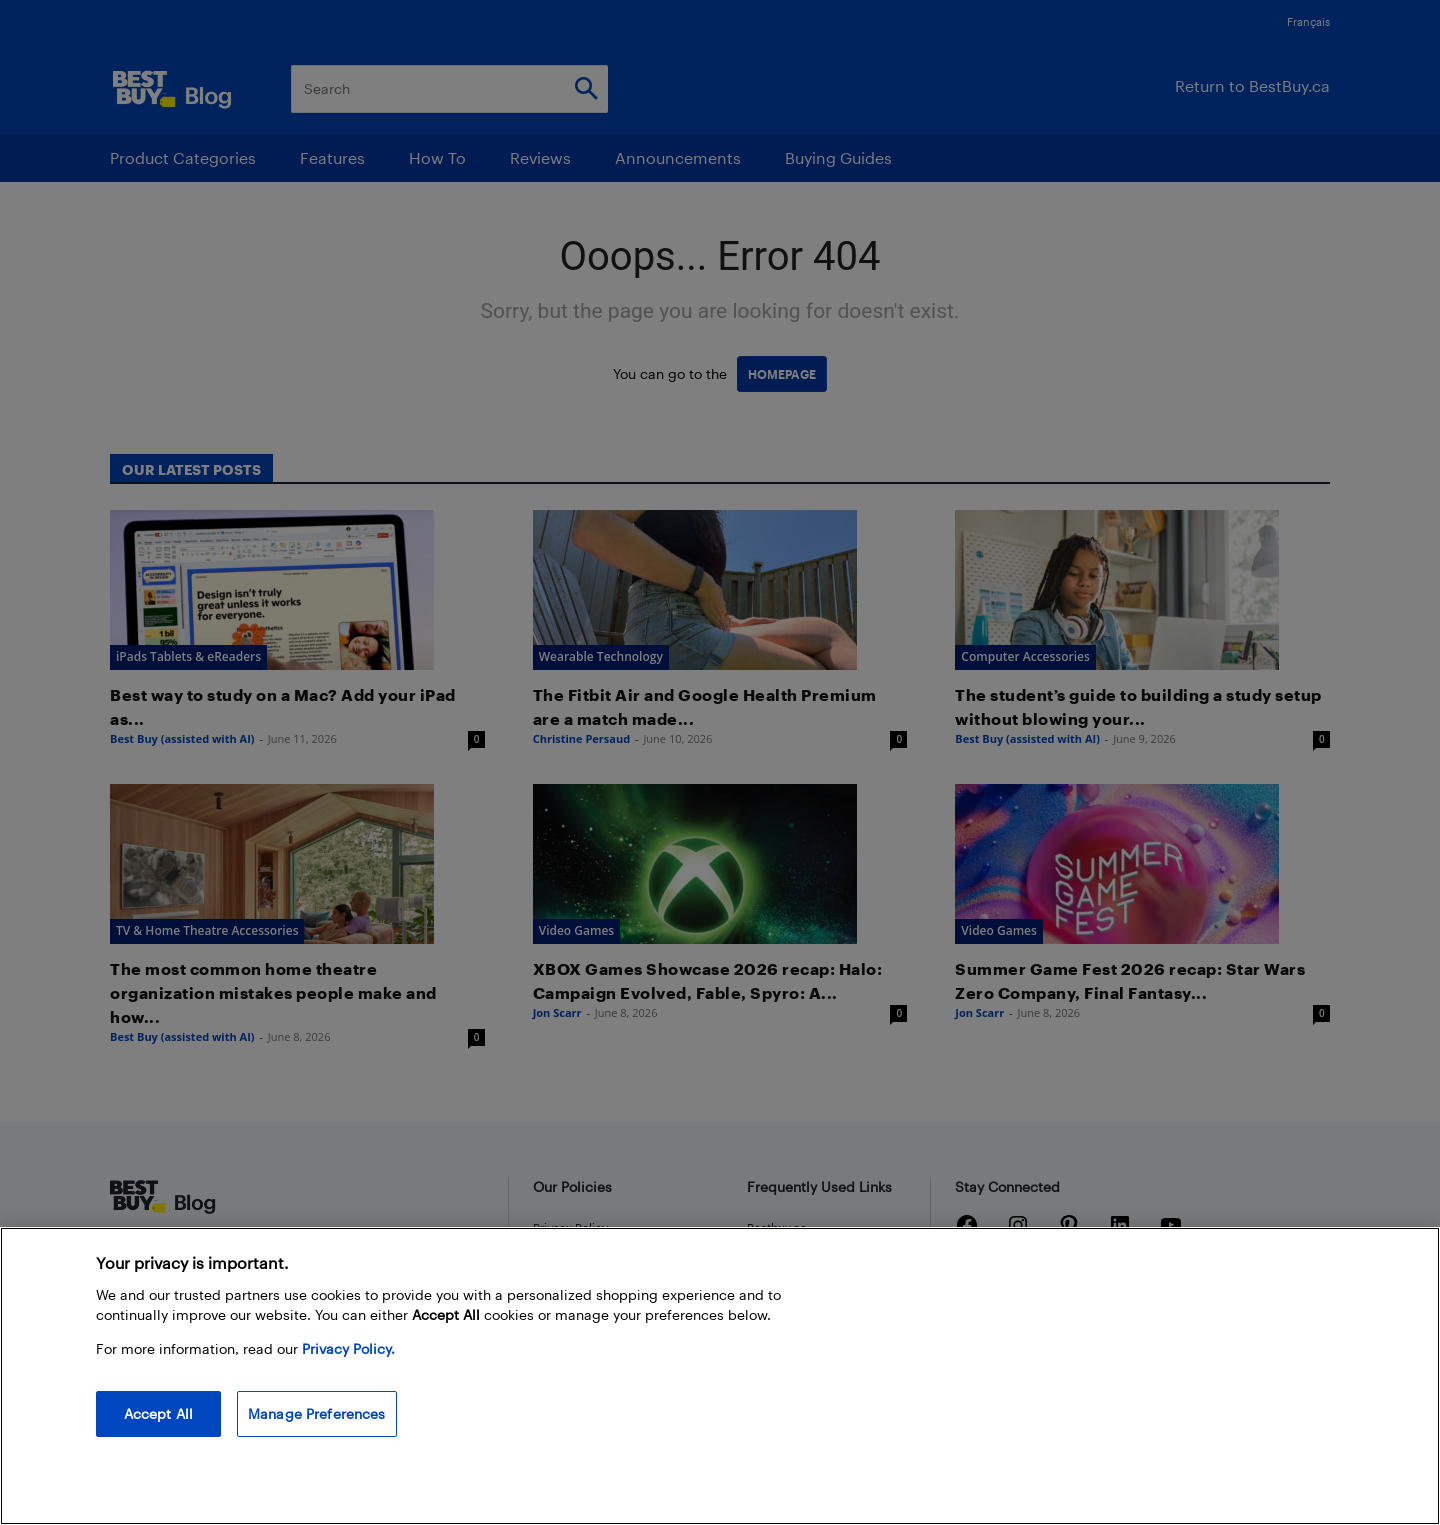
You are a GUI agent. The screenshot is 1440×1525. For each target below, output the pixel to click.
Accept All (158, 1413)
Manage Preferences (317, 1413)
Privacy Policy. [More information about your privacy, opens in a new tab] (348, 1348)
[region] (720, 1376)
